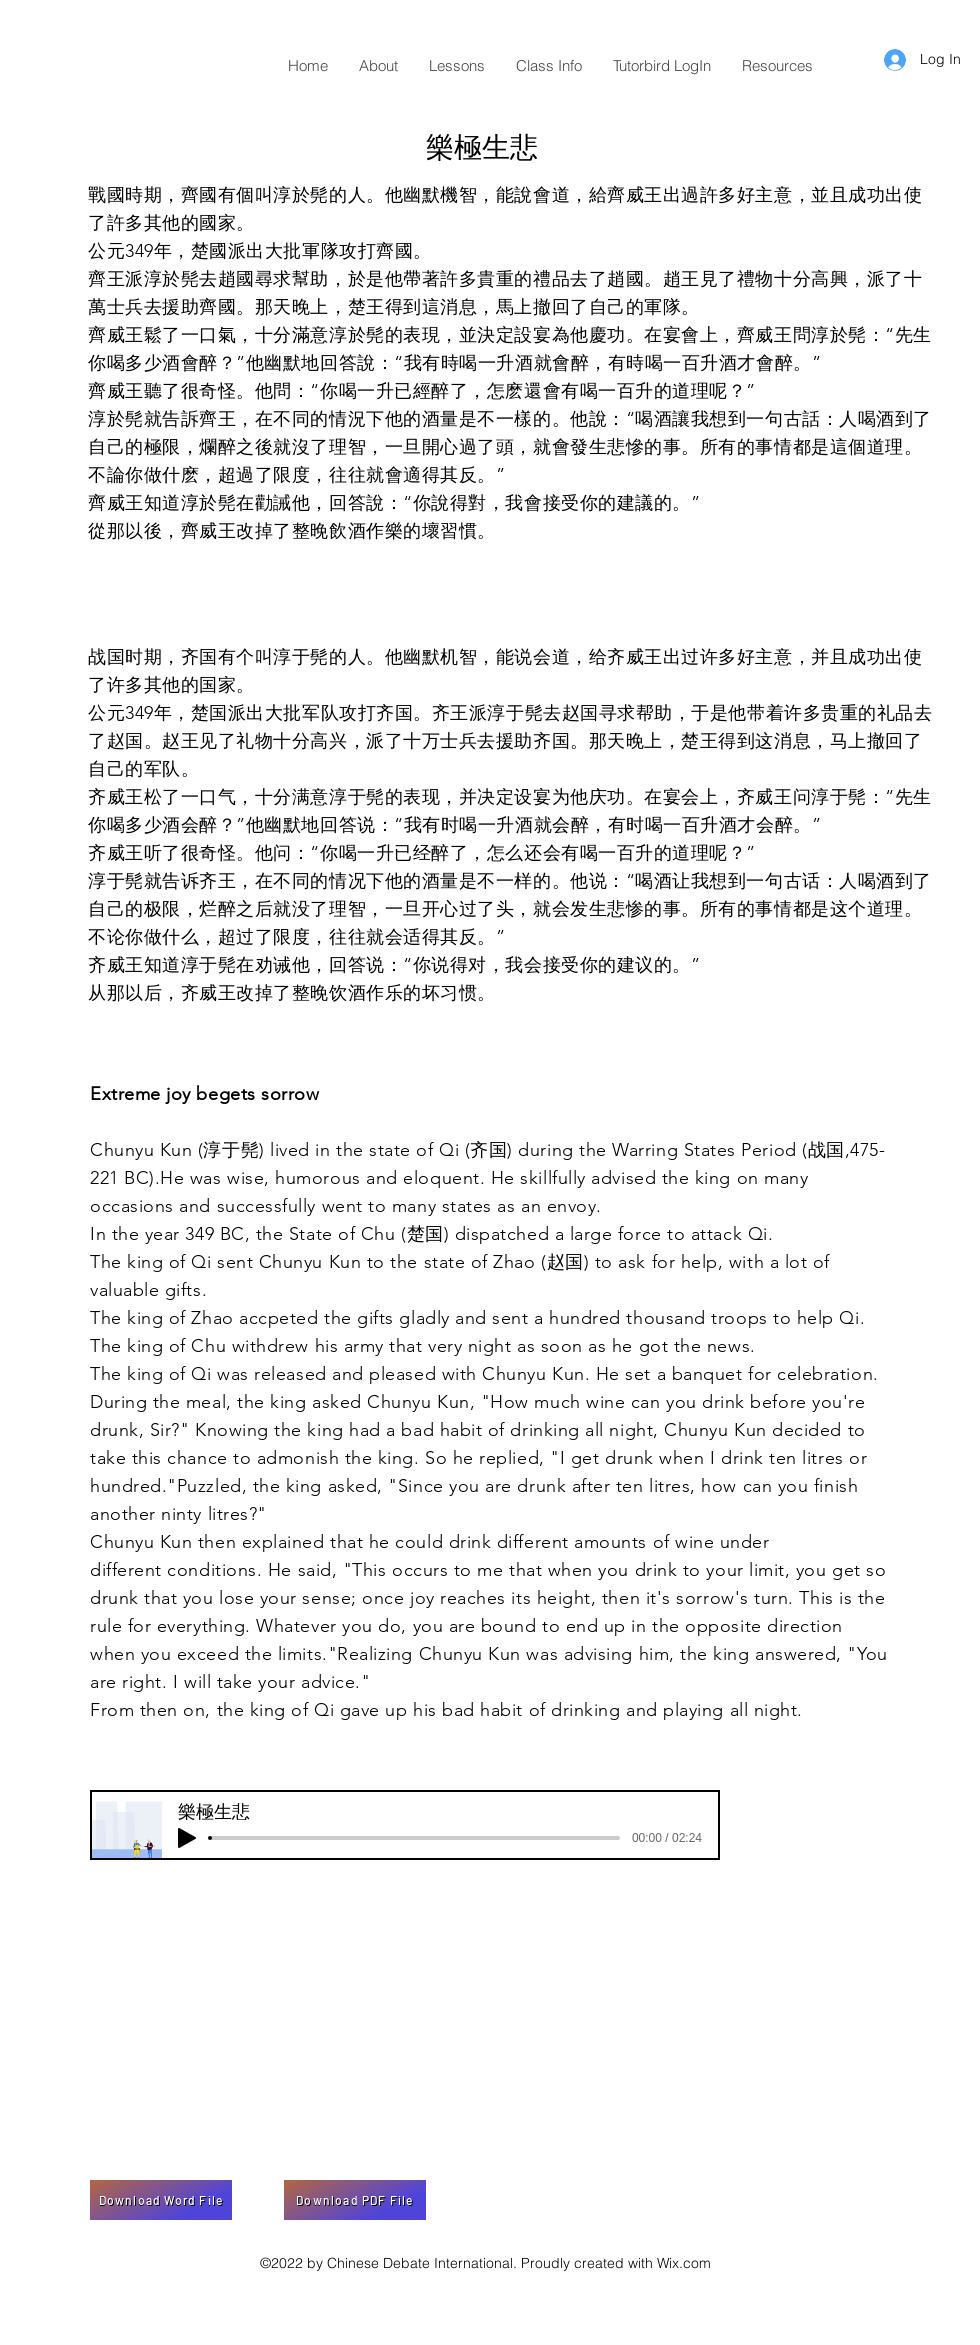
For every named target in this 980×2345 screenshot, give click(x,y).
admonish (298, 1458)
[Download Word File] (161, 2200)
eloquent (441, 1178)
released (290, 1374)
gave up (374, 1710)
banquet (707, 1374)
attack (716, 1234)
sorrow (705, 1598)
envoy (572, 1206)
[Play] (187, 1838)
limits (300, 1654)
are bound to (504, 1626)
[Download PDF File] (355, 2200)
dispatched (502, 1234)
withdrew (270, 1346)
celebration (825, 1374)
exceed (208, 1654)
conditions (211, 1570)
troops (739, 1318)
